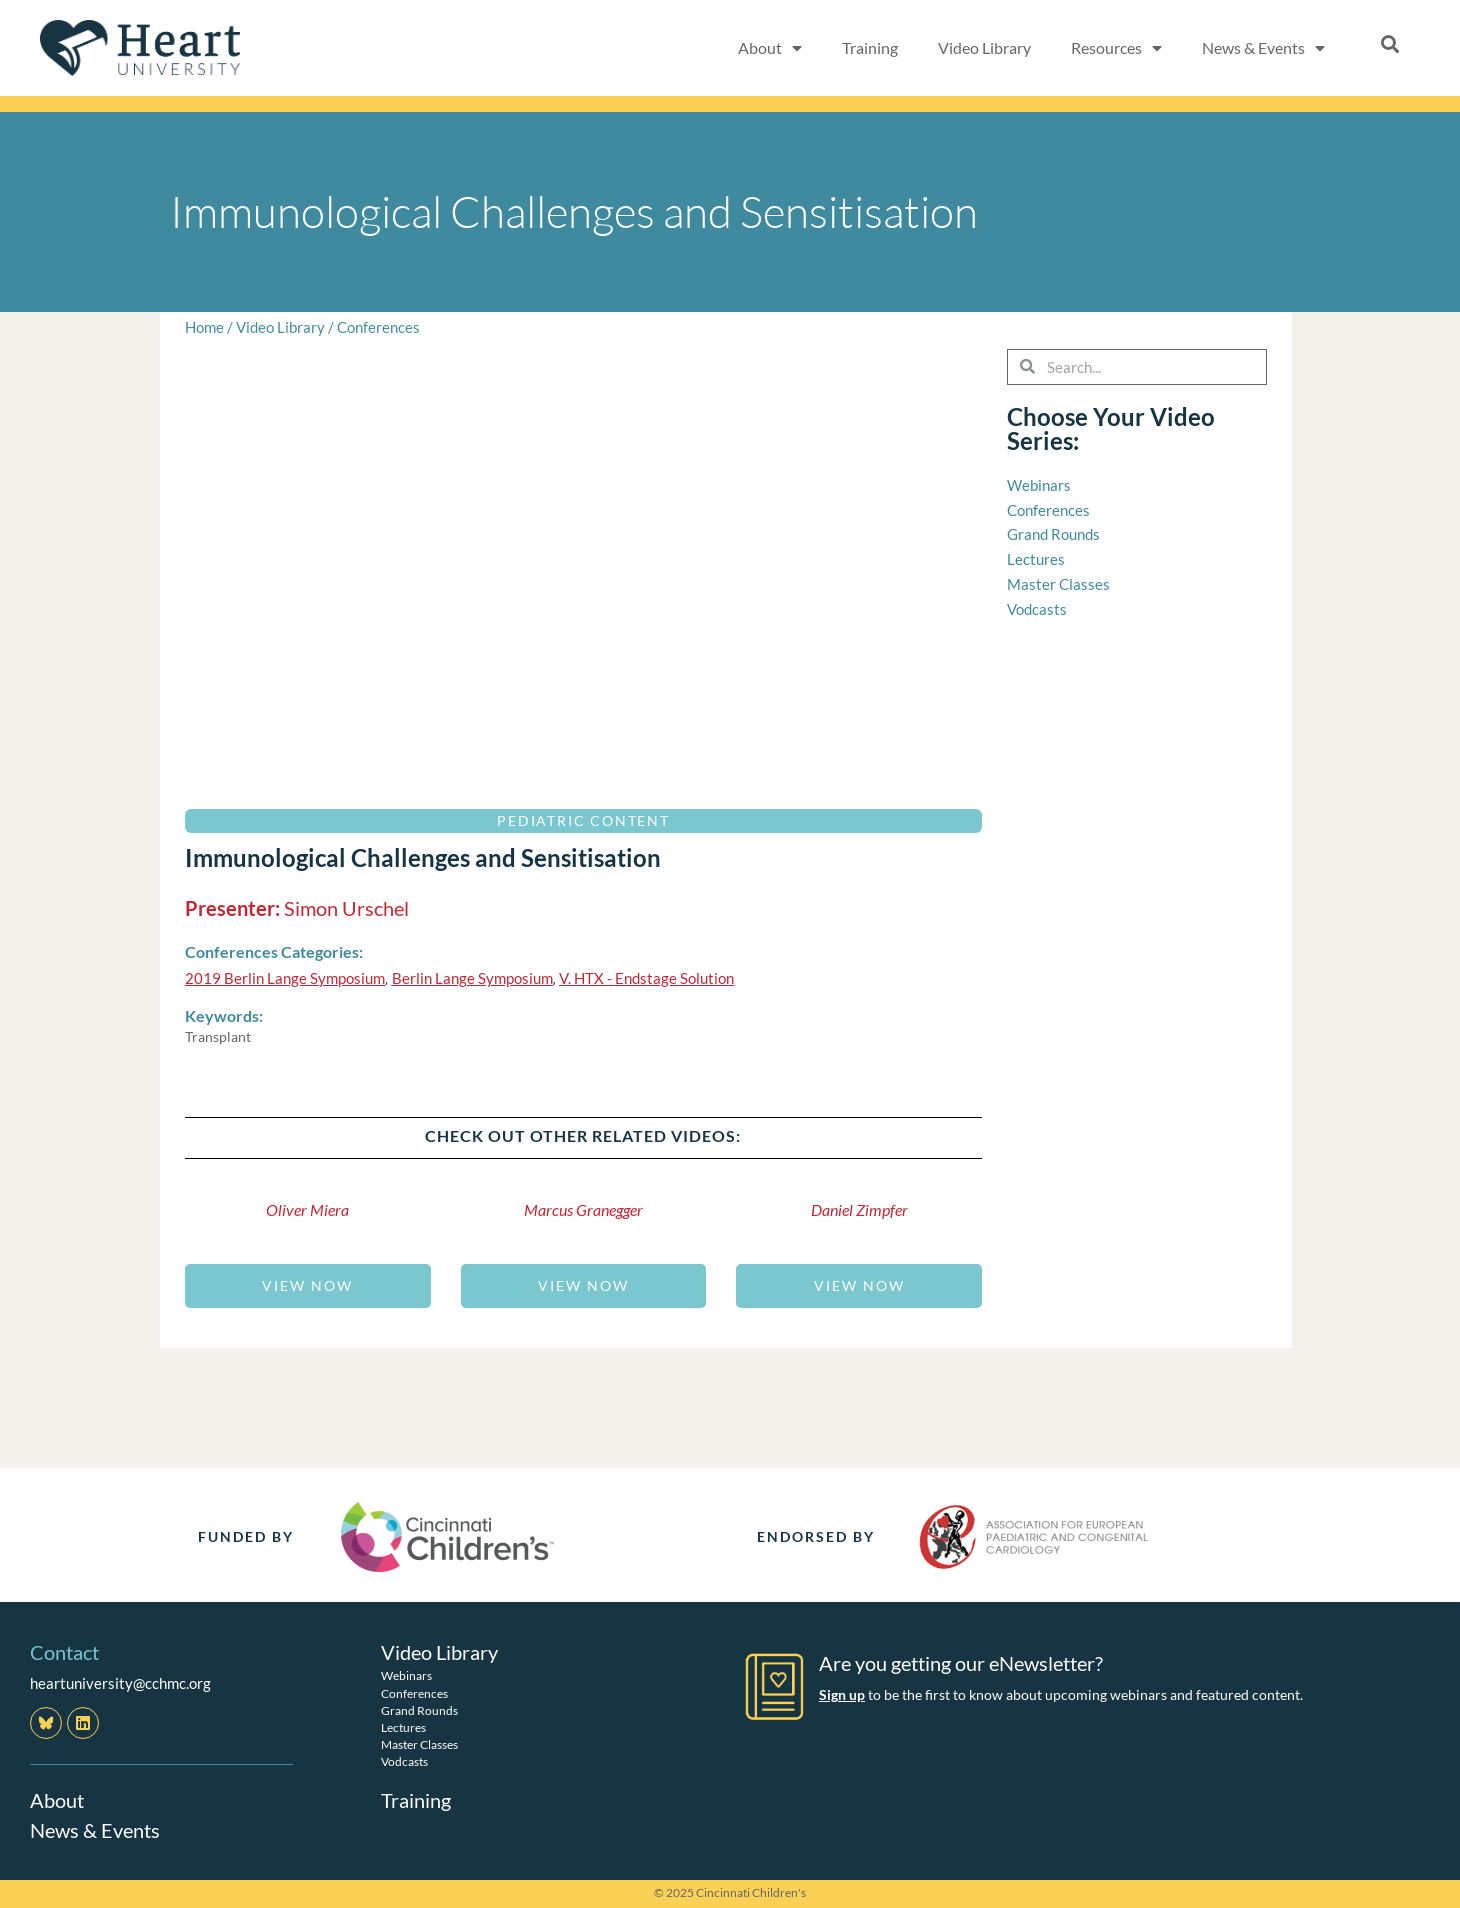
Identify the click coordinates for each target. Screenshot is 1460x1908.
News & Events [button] (1263, 48)
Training (870, 47)
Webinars (406, 1675)
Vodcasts (404, 1761)
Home (204, 327)
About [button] (770, 48)
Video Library (984, 47)
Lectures (403, 1727)
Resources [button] (1116, 48)
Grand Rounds (419, 1710)
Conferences (378, 327)
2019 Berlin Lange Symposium (285, 978)
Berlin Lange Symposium (472, 978)
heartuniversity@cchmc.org (120, 1683)
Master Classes (419, 1744)
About (57, 1800)
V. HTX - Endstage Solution (646, 978)
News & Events (95, 1830)
